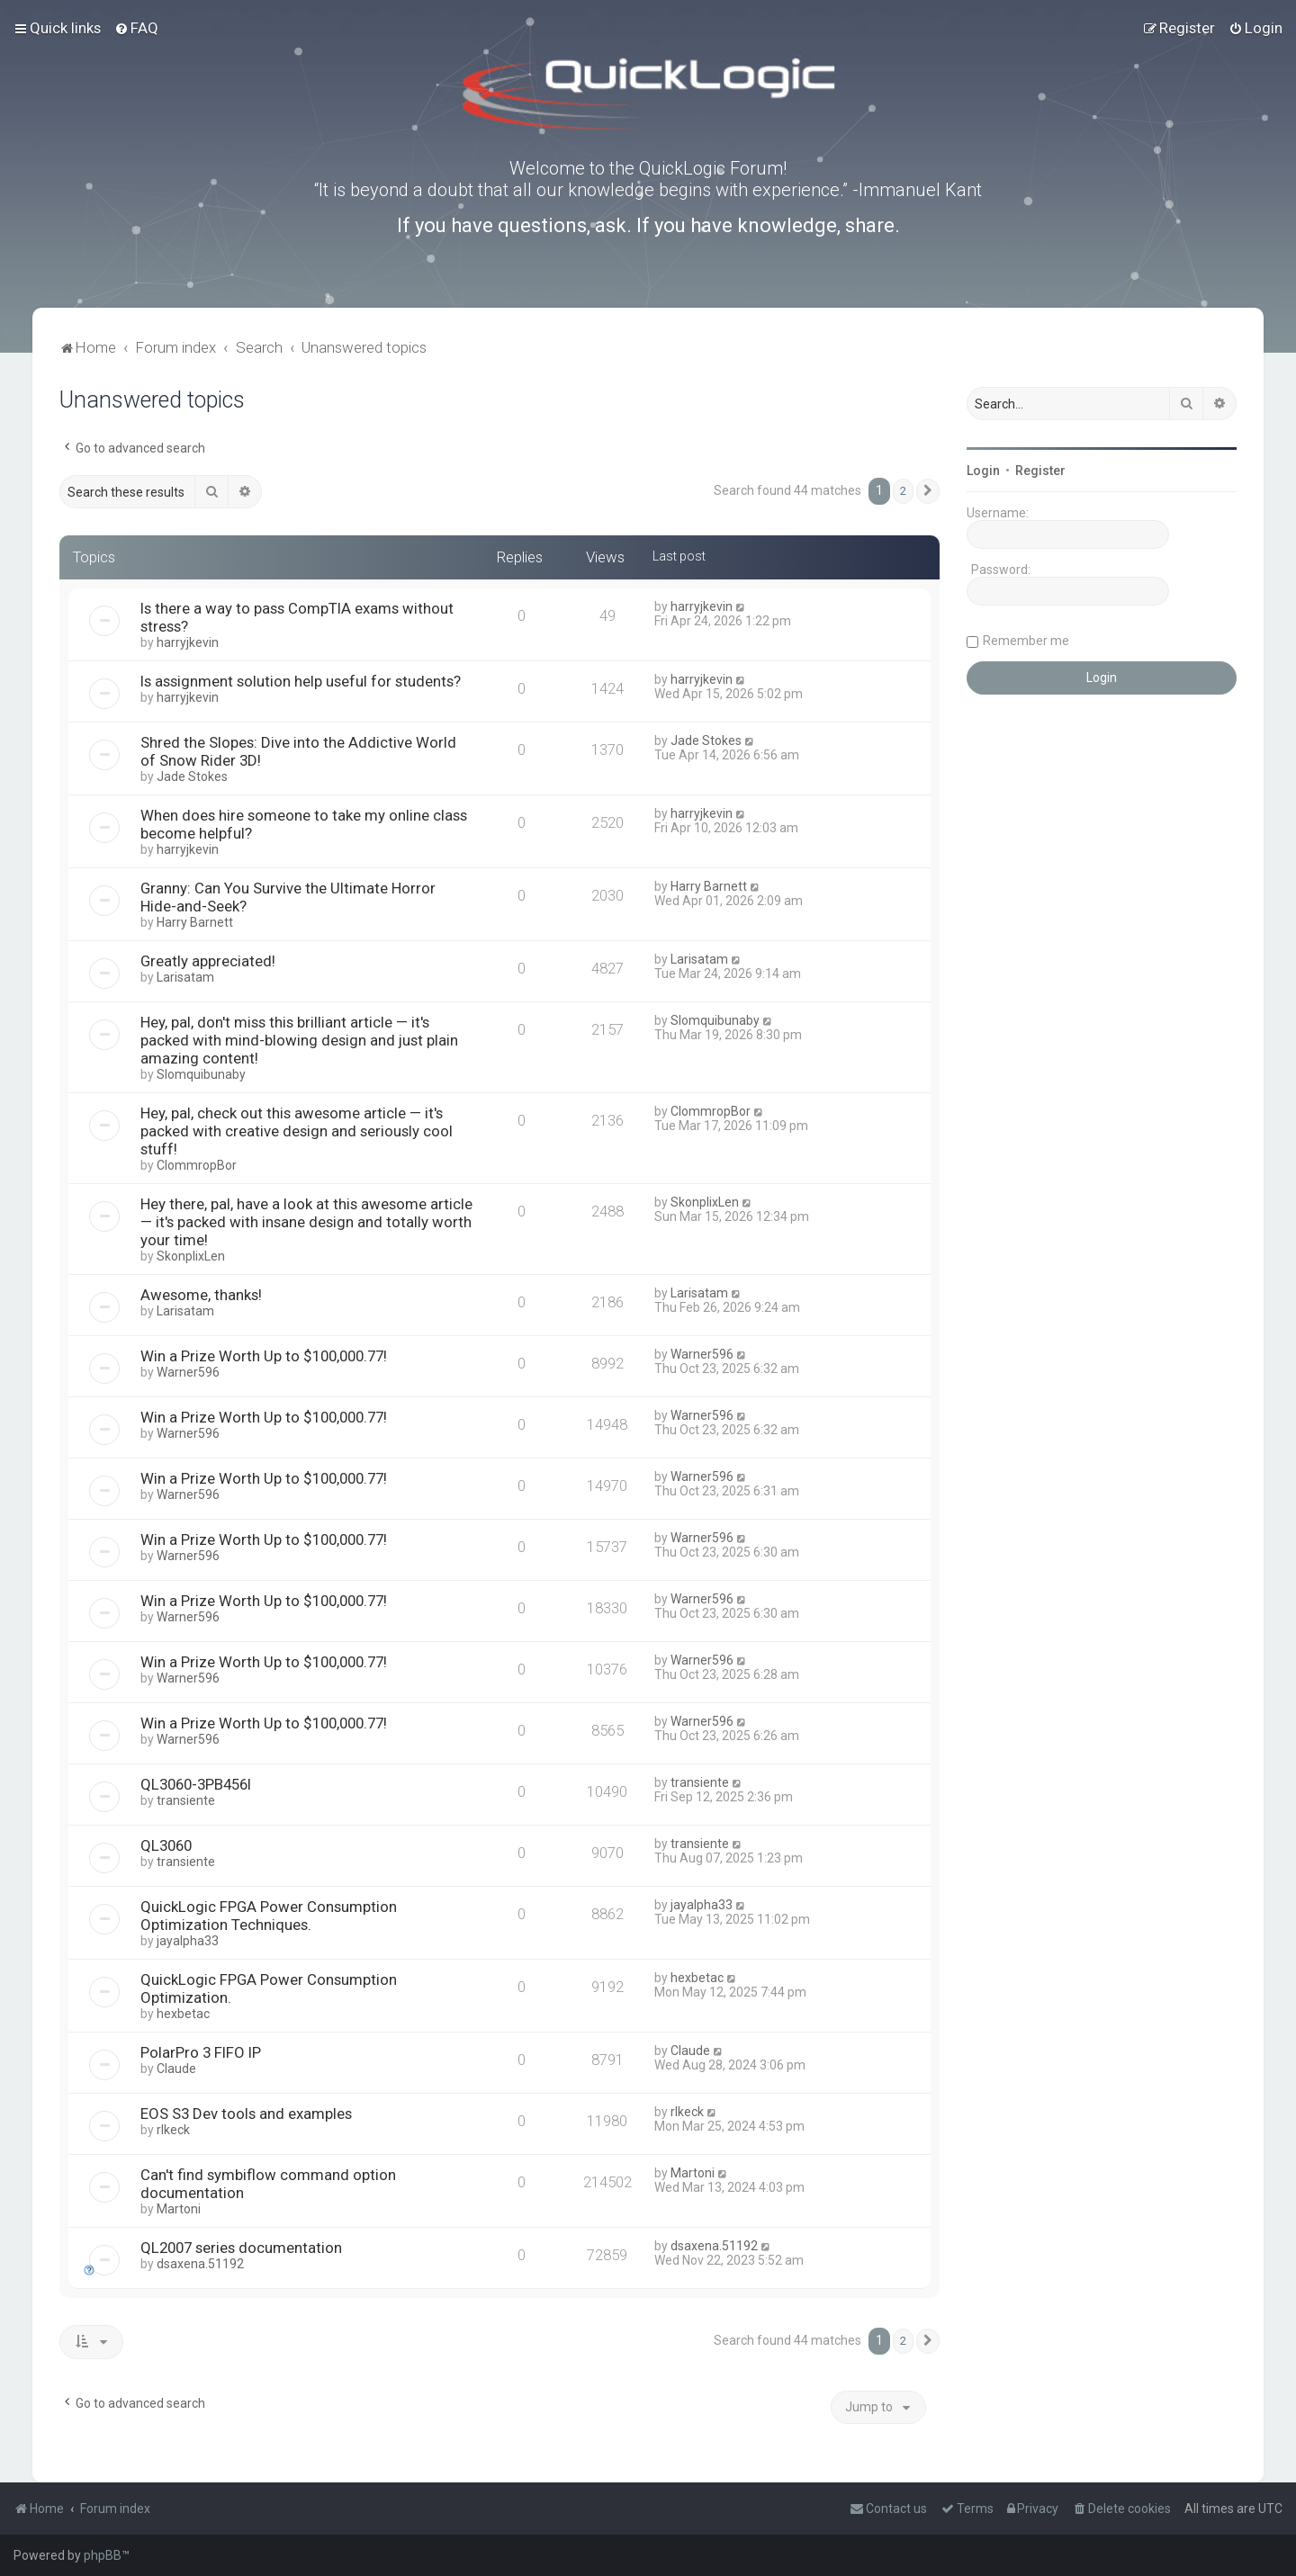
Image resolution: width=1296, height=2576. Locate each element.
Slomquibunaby (201, 1074)
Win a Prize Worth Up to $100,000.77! (263, 1356)
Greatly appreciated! (207, 961)
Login (983, 470)
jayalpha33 (188, 1941)
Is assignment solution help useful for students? (300, 681)
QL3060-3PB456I (195, 1784)
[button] (928, 491)
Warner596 (188, 1372)
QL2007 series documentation (241, 2248)
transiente (186, 1800)
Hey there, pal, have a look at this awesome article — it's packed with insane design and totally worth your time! (306, 1222)
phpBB (103, 2555)
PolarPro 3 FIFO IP (200, 2052)
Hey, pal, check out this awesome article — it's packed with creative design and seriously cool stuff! (296, 1131)
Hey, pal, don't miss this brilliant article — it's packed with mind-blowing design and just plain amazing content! (299, 1040)
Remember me (1026, 640)
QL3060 (166, 1845)
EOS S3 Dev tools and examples (246, 2114)
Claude (176, 2068)
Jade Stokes (192, 776)
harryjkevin (188, 642)
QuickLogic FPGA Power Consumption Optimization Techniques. (268, 1916)
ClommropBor (197, 1165)
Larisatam (185, 977)
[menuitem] (136, 27)
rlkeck (173, 2130)
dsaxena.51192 (200, 2264)
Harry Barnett (195, 922)
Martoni (179, 2209)
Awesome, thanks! (201, 1295)
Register (1040, 470)
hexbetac (183, 2013)
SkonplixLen (191, 1256)
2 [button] (903, 491)
